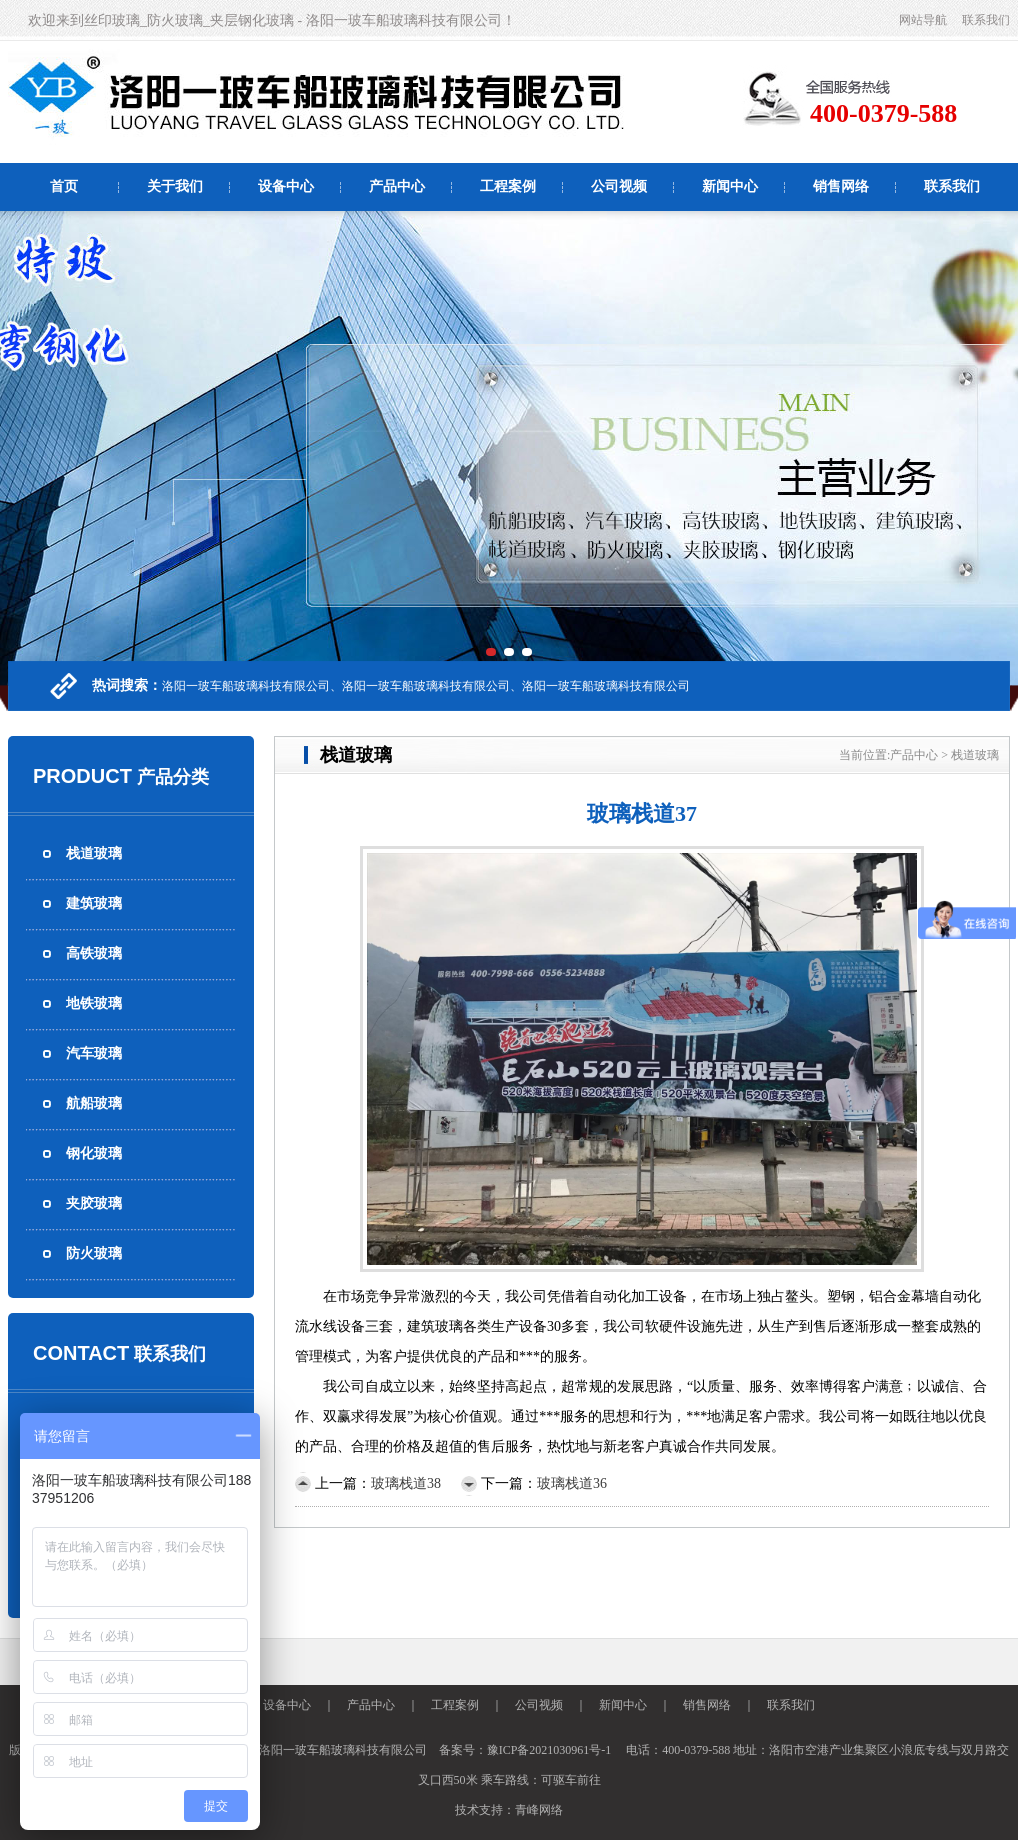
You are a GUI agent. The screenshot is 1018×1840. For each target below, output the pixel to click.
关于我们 (175, 186)
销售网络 (841, 186)
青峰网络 (539, 1810)
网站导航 (923, 20)
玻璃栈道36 (572, 1483)
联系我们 (986, 20)
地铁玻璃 (94, 1003)
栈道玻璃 (94, 853)
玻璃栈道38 (406, 1483)
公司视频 (619, 186)
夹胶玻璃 (94, 1203)
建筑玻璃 (94, 903)
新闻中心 (730, 186)
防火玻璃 (94, 1253)
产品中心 (397, 186)
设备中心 (286, 186)
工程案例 (508, 186)
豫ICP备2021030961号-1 (549, 1750)
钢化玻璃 (94, 1153)
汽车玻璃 (94, 1053)
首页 (64, 186)
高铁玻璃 (94, 953)
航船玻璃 (94, 1103)
